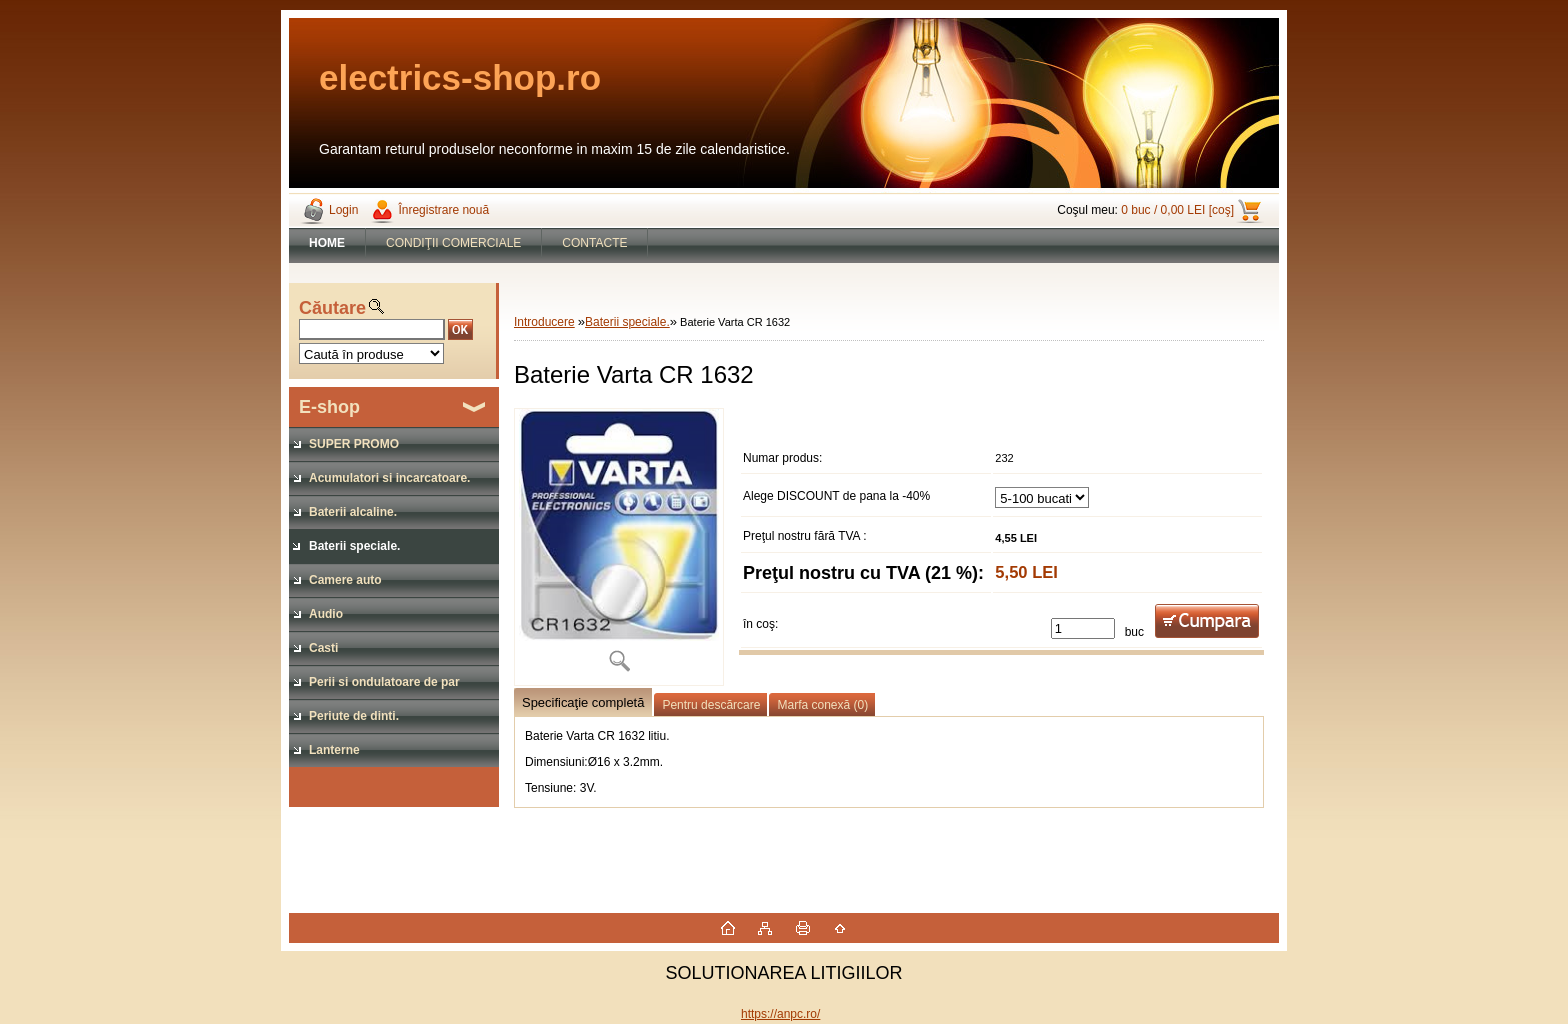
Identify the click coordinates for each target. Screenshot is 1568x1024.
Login (343, 210)
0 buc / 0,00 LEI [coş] (1177, 210)
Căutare (332, 308)
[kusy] (1083, 628)
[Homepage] (327, 243)
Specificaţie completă (583, 702)
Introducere (544, 322)
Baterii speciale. (627, 322)
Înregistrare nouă (443, 210)
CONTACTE (594, 243)
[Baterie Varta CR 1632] (619, 547)
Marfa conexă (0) (822, 705)
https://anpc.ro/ (780, 1014)
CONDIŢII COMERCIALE (453, 243)
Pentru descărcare (711, 705)
